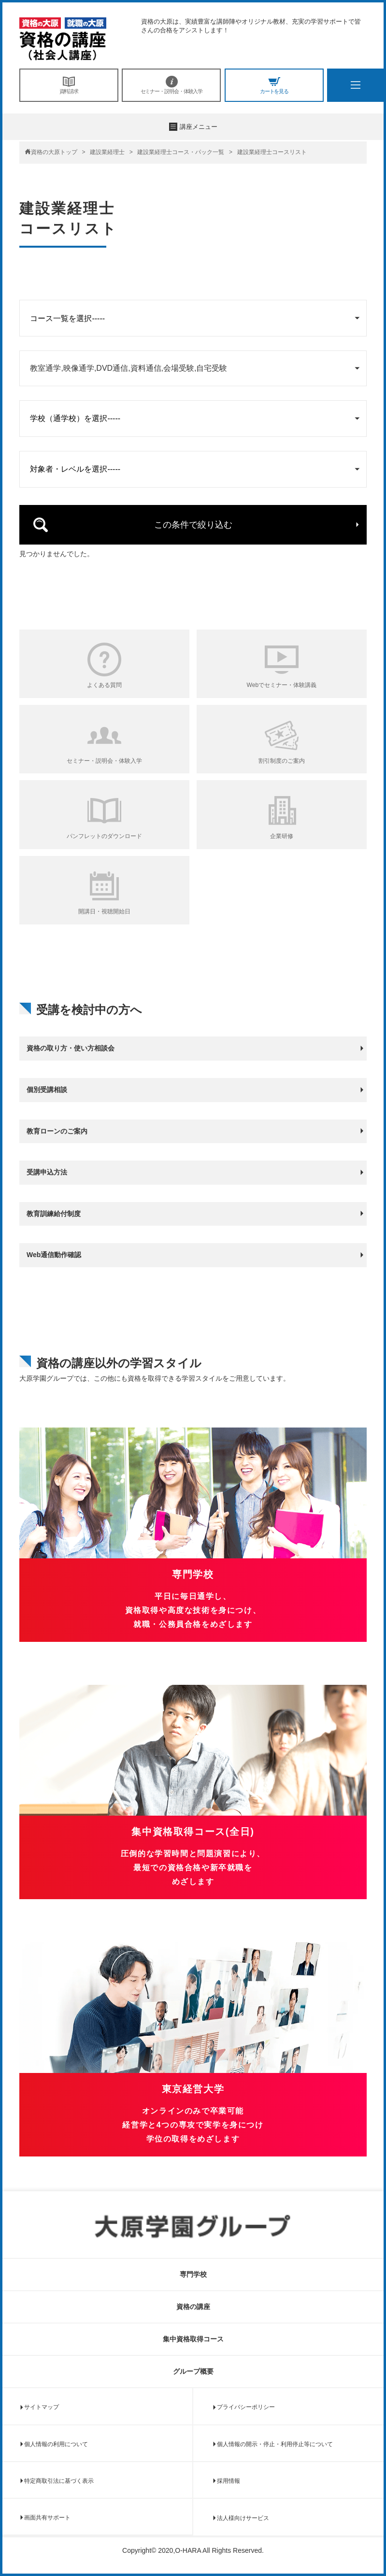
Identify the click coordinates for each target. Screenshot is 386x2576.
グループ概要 (193, 2371)
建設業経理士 (107, 152)
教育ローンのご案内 (57, 1131)
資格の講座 (193, 2306)
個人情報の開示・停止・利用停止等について (275, 2444)
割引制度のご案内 (281, 760)
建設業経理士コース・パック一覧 (180, 152)
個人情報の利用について (56, 2444)
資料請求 (68, 85)
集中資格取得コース (193, 2339)
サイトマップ (41, 2407)
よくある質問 (104, 685)
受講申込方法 (47, 1172)
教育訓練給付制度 (54, 1214)
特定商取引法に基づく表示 (59, 2481)
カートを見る (274, 85)
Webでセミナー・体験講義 (281, 685)
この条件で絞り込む (193, 525)
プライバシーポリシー (246, 2407)
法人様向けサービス (243, 2518)
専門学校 (193, 2274)
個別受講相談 (47, 1089)
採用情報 (228, 2481)
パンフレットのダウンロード (104, 836)
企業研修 (281, 836)
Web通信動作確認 (54, 1255)
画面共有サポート (47, 2517)
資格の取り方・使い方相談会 (70, 1048)
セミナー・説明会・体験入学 (171, 85)
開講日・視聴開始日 (104, 911)
